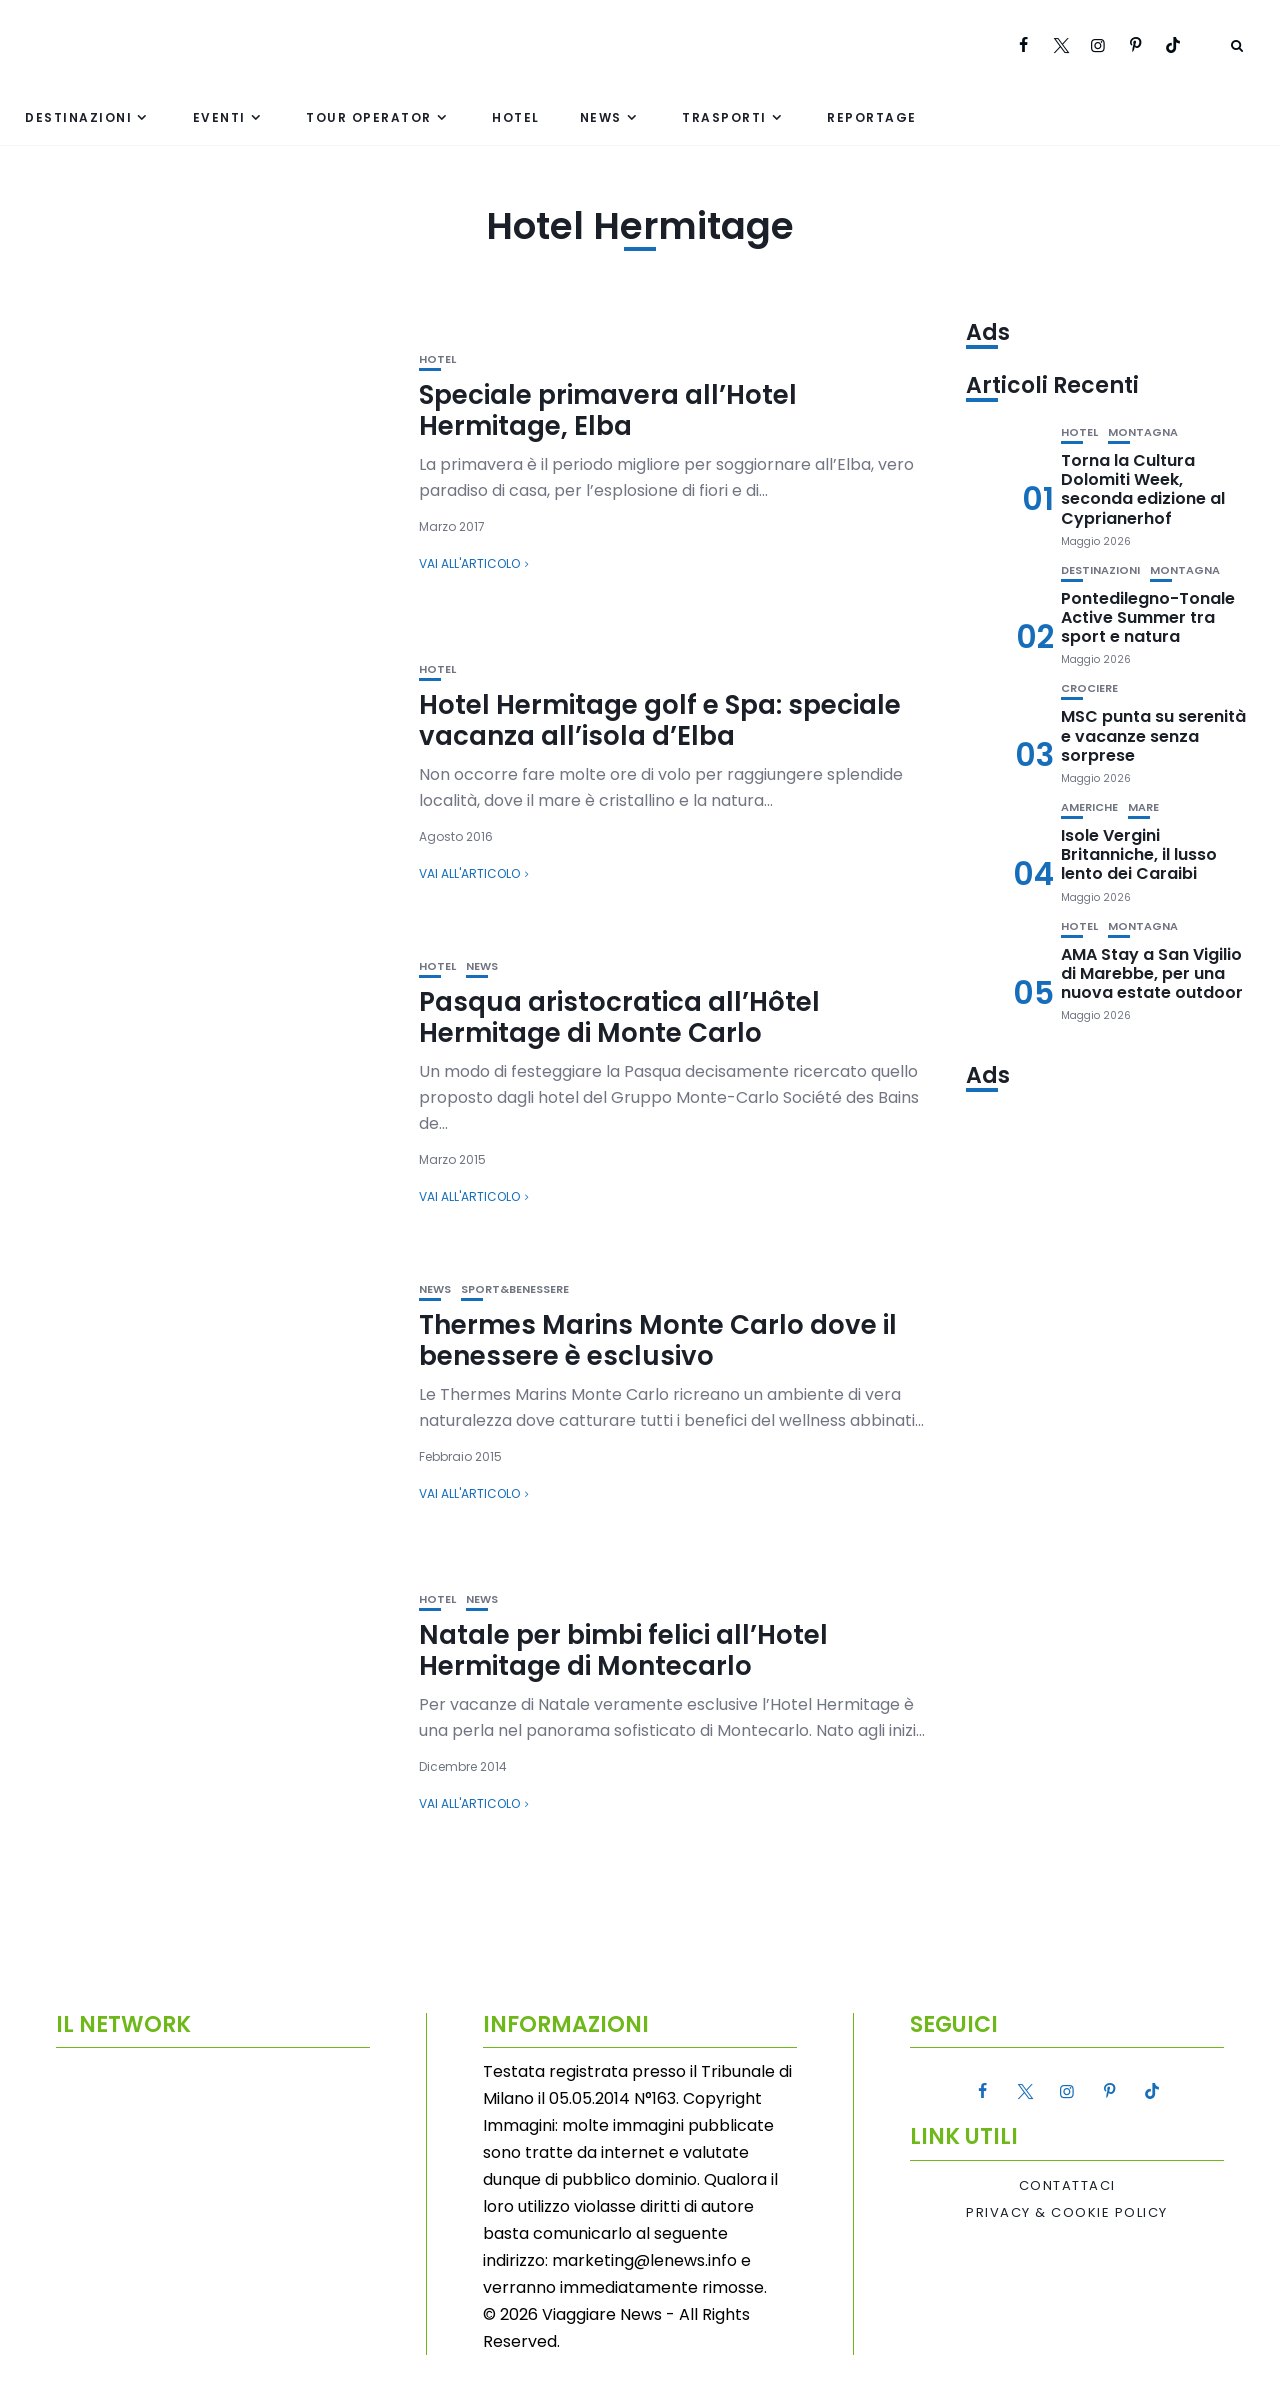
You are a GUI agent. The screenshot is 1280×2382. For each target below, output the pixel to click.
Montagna (1143, 432)
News (601, 117)
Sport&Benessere (515, 1289)
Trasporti (724, 117)
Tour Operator (369, 117)
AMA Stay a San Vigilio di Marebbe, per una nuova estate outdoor (1152, 973)
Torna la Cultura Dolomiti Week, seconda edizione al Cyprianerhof (1143, 489)
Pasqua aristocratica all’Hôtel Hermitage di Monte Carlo (619, 1017)
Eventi (219, 117)
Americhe (1089, 807)
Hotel (516, 117)
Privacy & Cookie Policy (1067, 2213)
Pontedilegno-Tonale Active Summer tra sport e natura (1148, 617)
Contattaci (1067, 2186)
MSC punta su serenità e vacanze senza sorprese (1153, 735)
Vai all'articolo (469, 563)
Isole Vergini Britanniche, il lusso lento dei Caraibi (1139, 854)
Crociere (1089, 688)
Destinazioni (78, 117)
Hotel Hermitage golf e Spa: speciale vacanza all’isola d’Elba (660, 720)
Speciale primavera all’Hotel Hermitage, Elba (608, 410)
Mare (1143, 807)
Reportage (872, 117)
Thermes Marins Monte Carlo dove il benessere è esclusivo (658, 1340)
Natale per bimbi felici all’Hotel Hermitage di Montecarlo (623, 1650)
